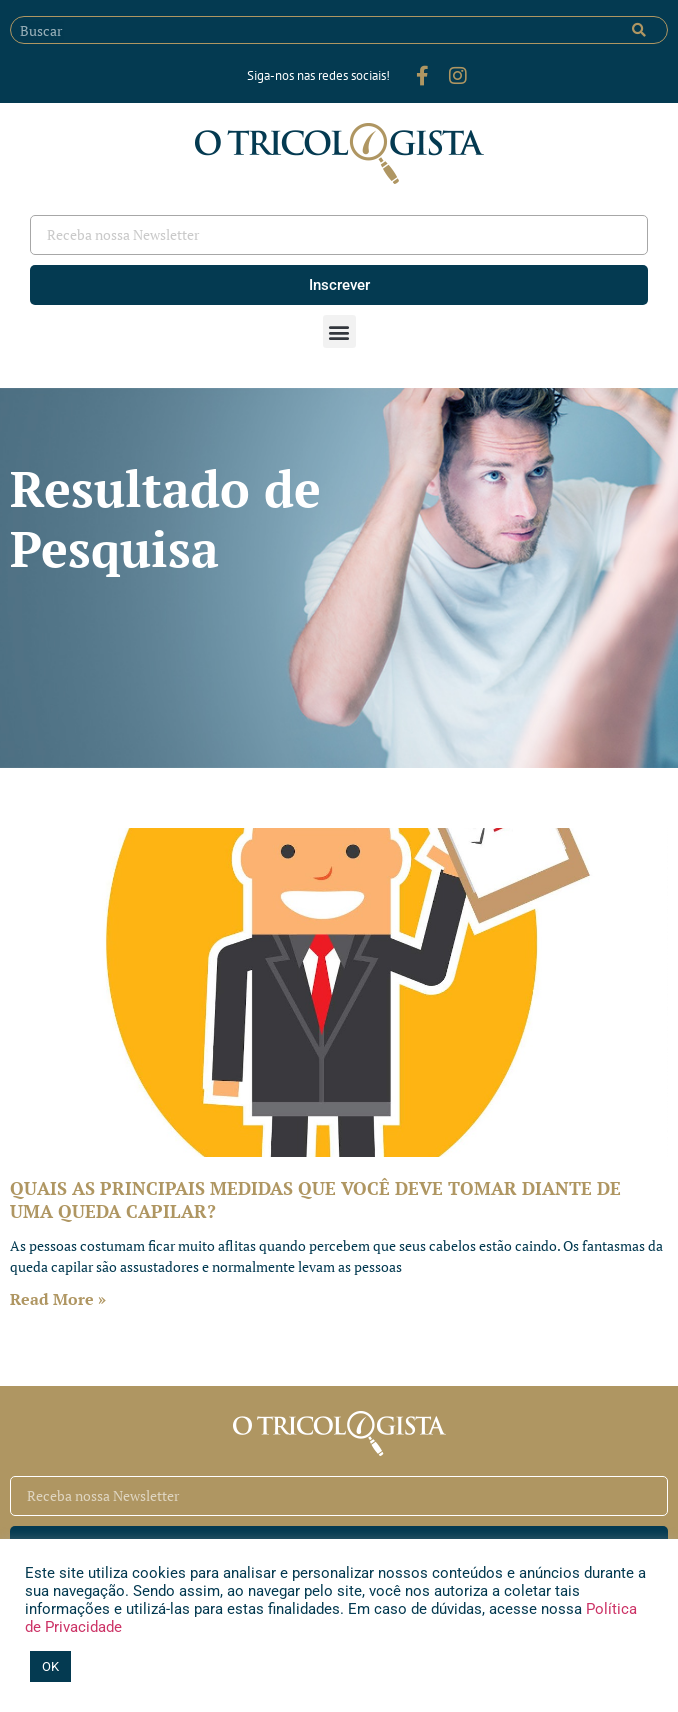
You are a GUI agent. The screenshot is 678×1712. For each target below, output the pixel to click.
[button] (339, 331)
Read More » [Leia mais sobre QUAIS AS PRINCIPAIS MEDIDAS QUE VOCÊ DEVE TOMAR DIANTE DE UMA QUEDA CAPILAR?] (58, 1299)
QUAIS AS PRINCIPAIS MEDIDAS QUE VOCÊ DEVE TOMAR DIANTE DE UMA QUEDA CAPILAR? (315, 1199)
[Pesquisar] (639, 30)
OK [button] (50, 1666)
